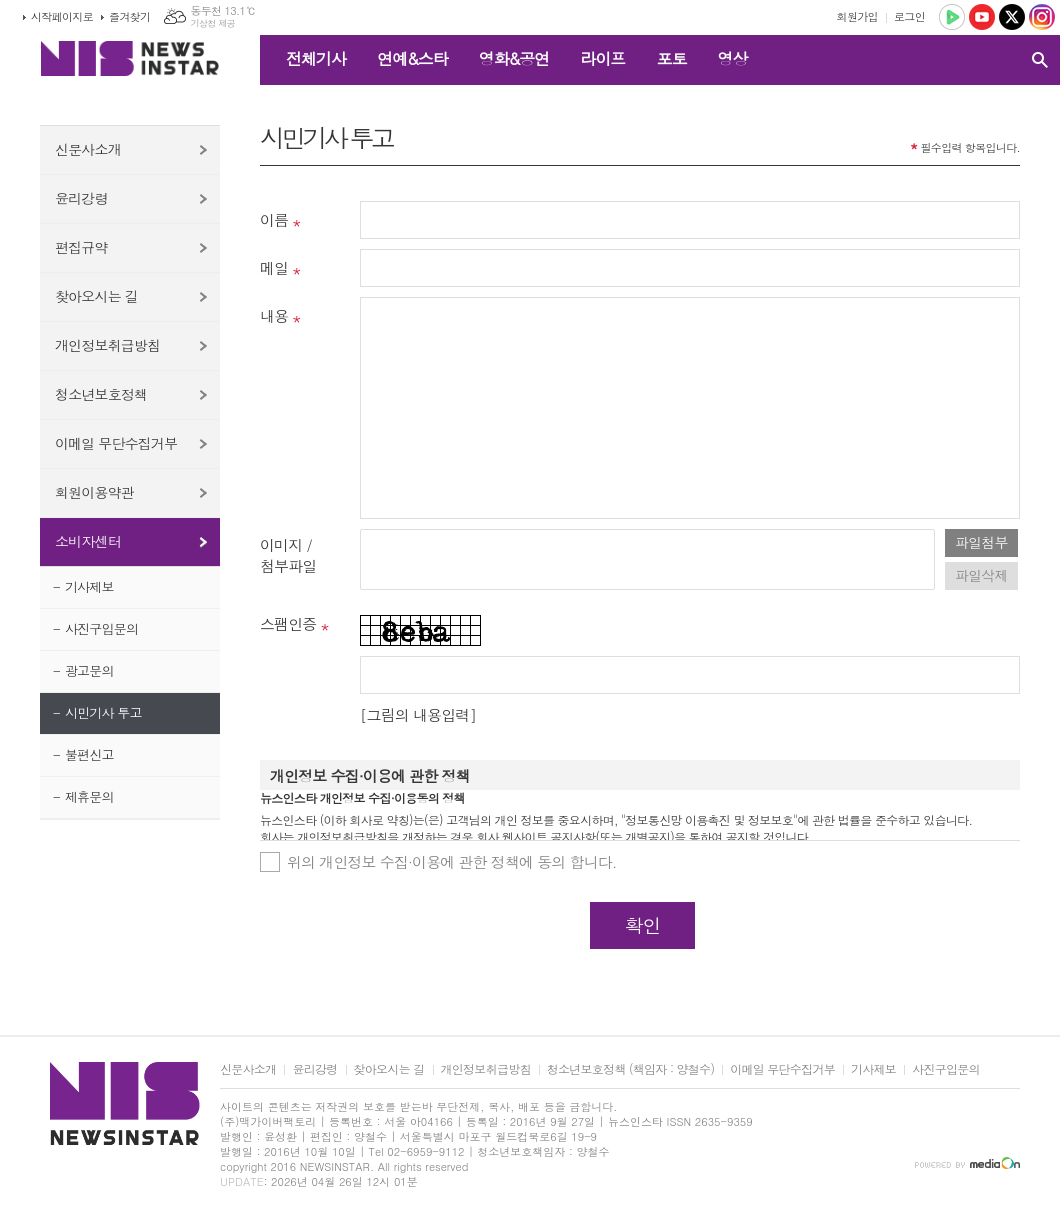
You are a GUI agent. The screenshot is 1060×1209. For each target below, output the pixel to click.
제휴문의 (89, 796)
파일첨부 (981, 542)
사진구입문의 (101, 628)
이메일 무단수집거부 (116, 443)
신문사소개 (88, 149)
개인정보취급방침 (107, 345)
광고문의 (89, 670)
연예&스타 (412, 58)
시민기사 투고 (103, 712)
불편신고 (89, 754)
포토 (671, 58)
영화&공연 (514, 58)
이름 (274, 219)
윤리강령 (81, 198)
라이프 (602, 58)
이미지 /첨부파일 (288, 555)
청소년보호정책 (101, 394)
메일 (274, 267)
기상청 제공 (212, 23)
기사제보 (89, 586)
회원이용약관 (94, 492)
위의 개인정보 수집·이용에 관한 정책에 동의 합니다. (452, 861)
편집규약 (81, 247)
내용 (274, 315)
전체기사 (316, 58)
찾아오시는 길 (96, 296)
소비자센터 (88, 541)
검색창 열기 (1040, 60)
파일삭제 (981, 575)
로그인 (909, 16)
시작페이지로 (62, 16)
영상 (732, 58)
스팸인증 (288, 623)
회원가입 (857, 16)
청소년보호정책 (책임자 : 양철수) (630, 1069)
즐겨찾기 (129, 16)
